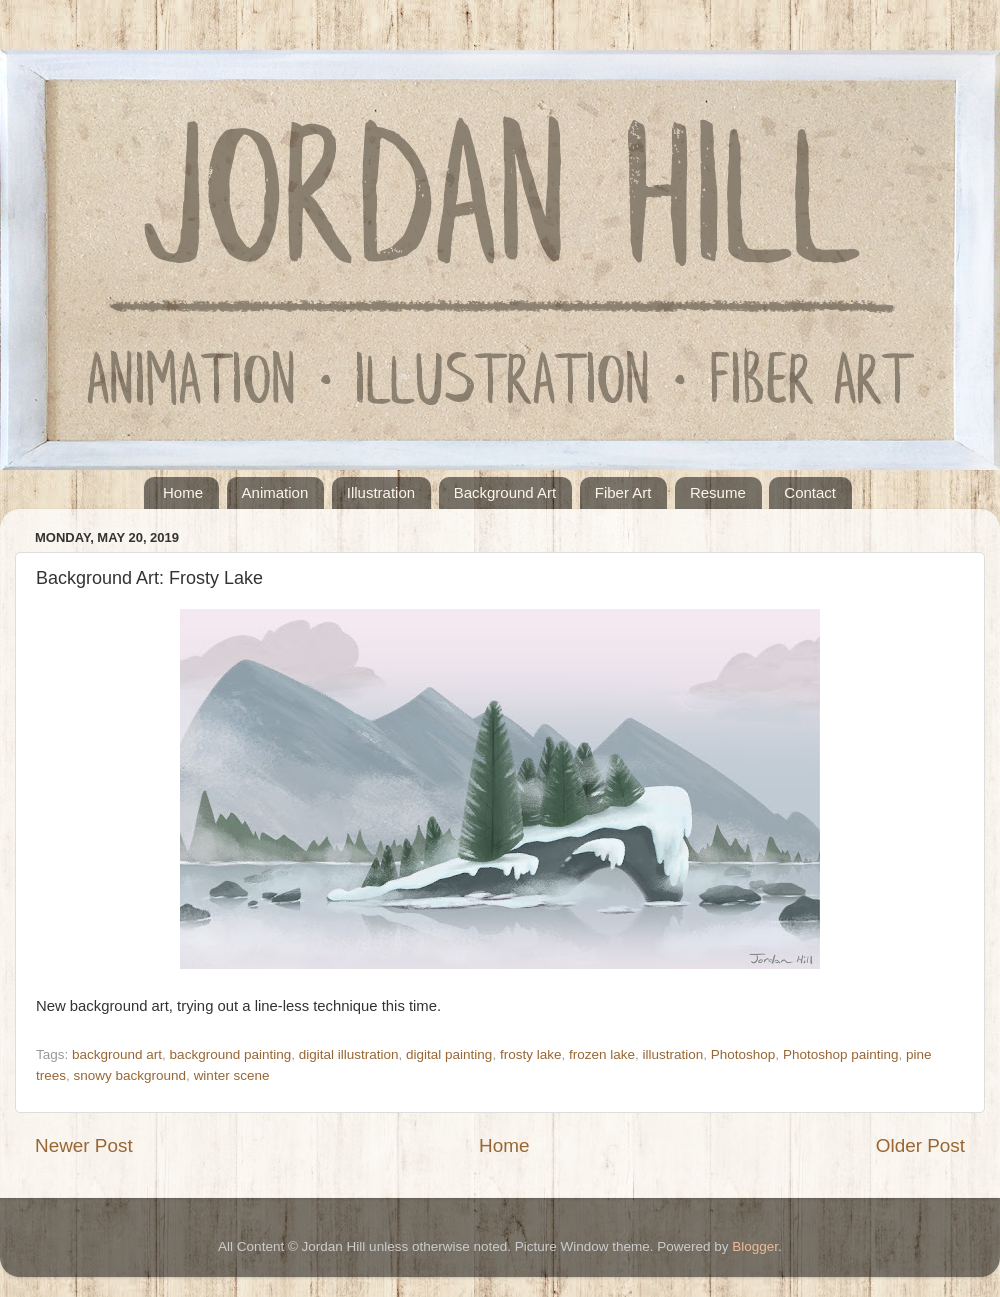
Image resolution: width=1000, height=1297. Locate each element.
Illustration (381, 492)
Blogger (755, 1246)
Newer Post (84, 1145)
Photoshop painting (841, 1054)
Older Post (920, 1145)
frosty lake (531, 1054)
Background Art (505, 492)
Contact (810, 492)
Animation (275, 492)
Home (183, 492)
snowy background (130, 1075)
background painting (231, 1054)
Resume (718, 492)
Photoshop (743, 1054)
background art (117, 1054)
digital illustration (349, 1054)
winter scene (232, 1075)
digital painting (449, 1054)
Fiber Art (623, 492)
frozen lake (602, 1054)
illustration (673, 1054)
